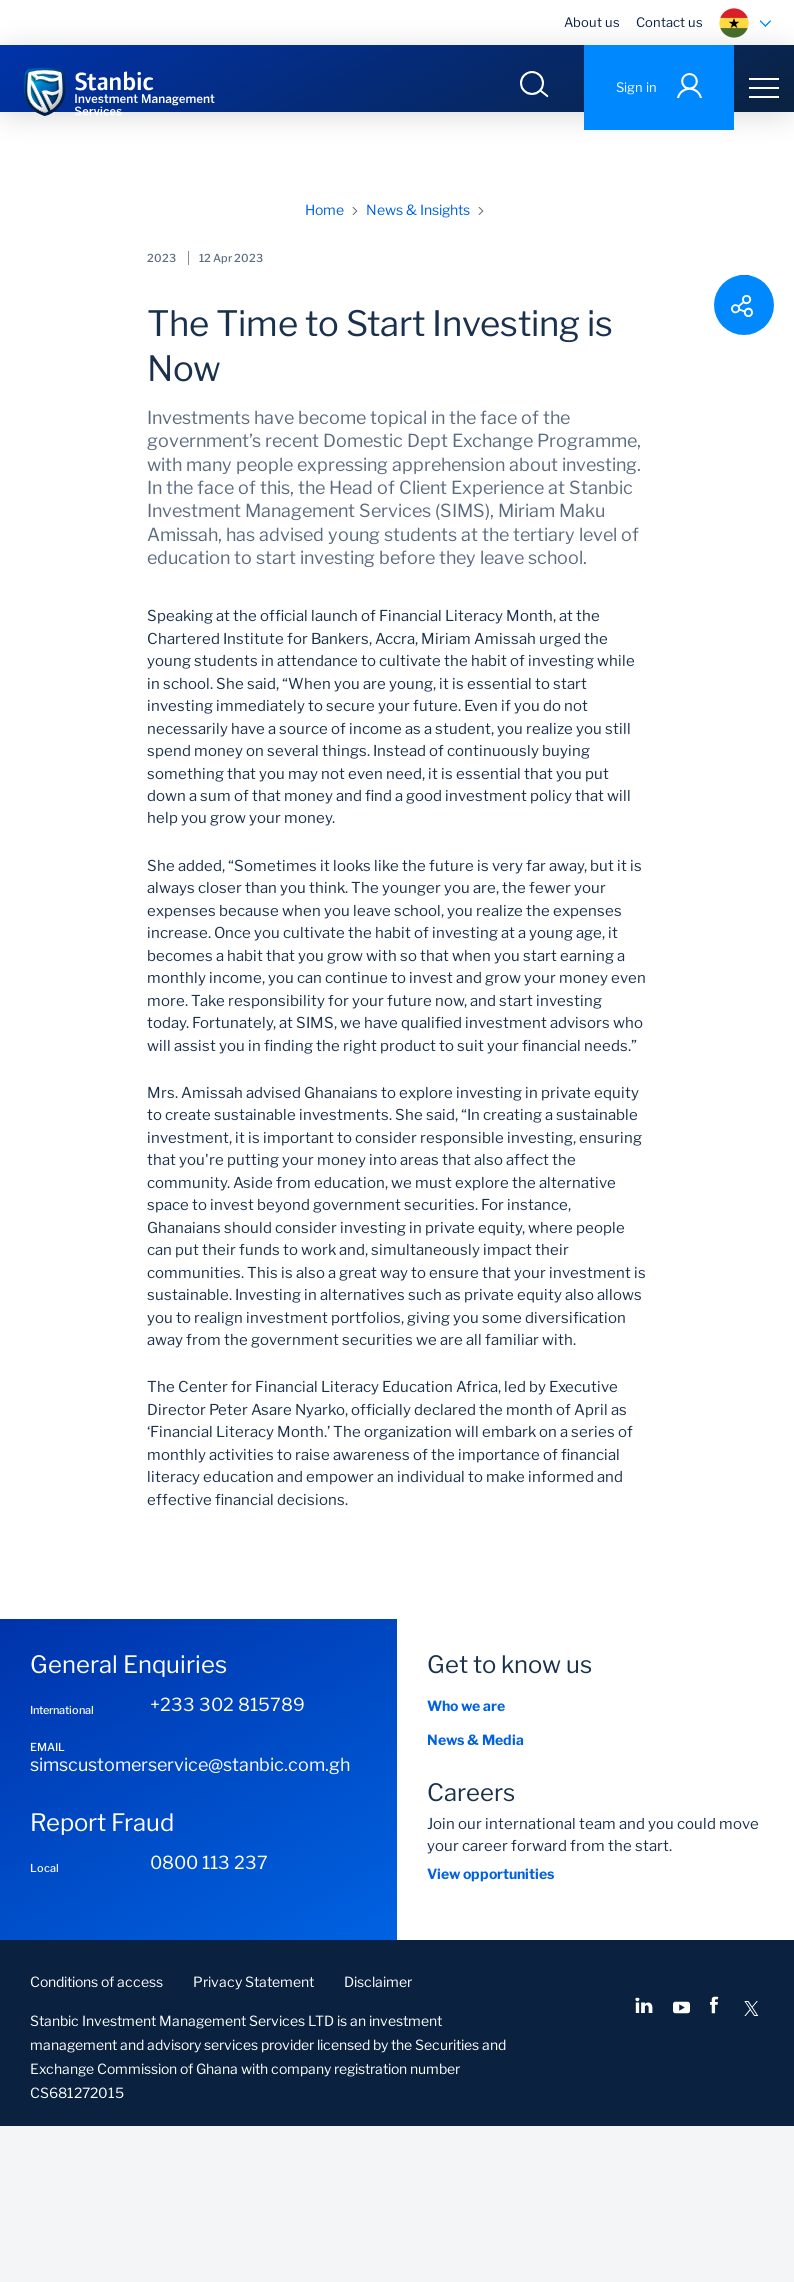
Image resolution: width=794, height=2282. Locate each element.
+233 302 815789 (227, 1860)
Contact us (669, 22)
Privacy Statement (253, 2137)
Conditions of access (96, 2137)
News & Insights (418, 365)
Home (324, 365)
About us (592, 22)
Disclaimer (378, 2137)
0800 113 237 (209, 2018)
